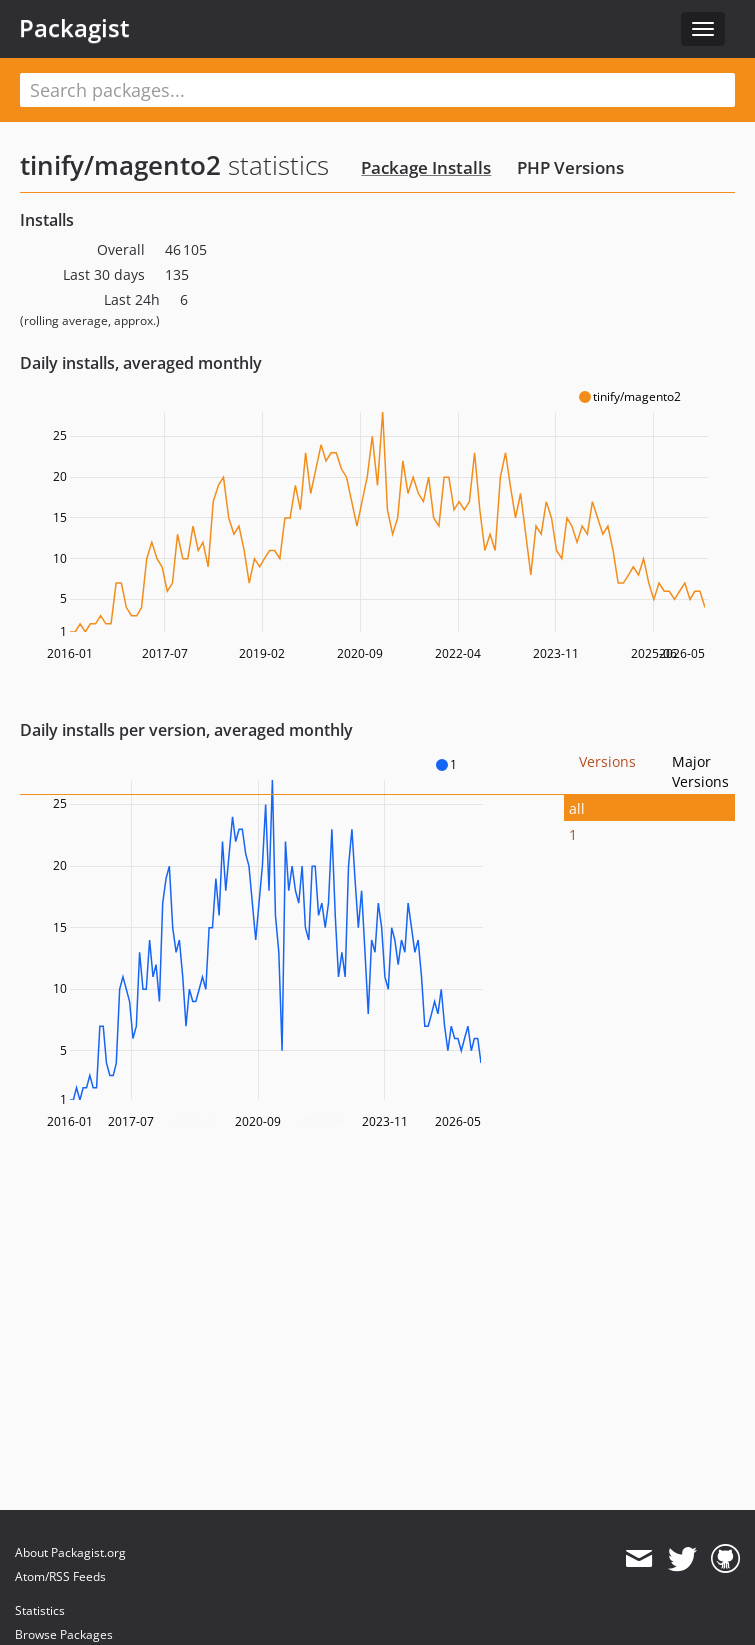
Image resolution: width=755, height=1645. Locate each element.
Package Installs (426, 167)
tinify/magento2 (120, 165)
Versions (607, 761)
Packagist (74, 28)
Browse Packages (64, 1634)
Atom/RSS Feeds (60, 1576)
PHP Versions (570, 167)
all (577, 808)
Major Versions (700, 771)
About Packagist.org (70, 1552)
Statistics (40, 1610)
